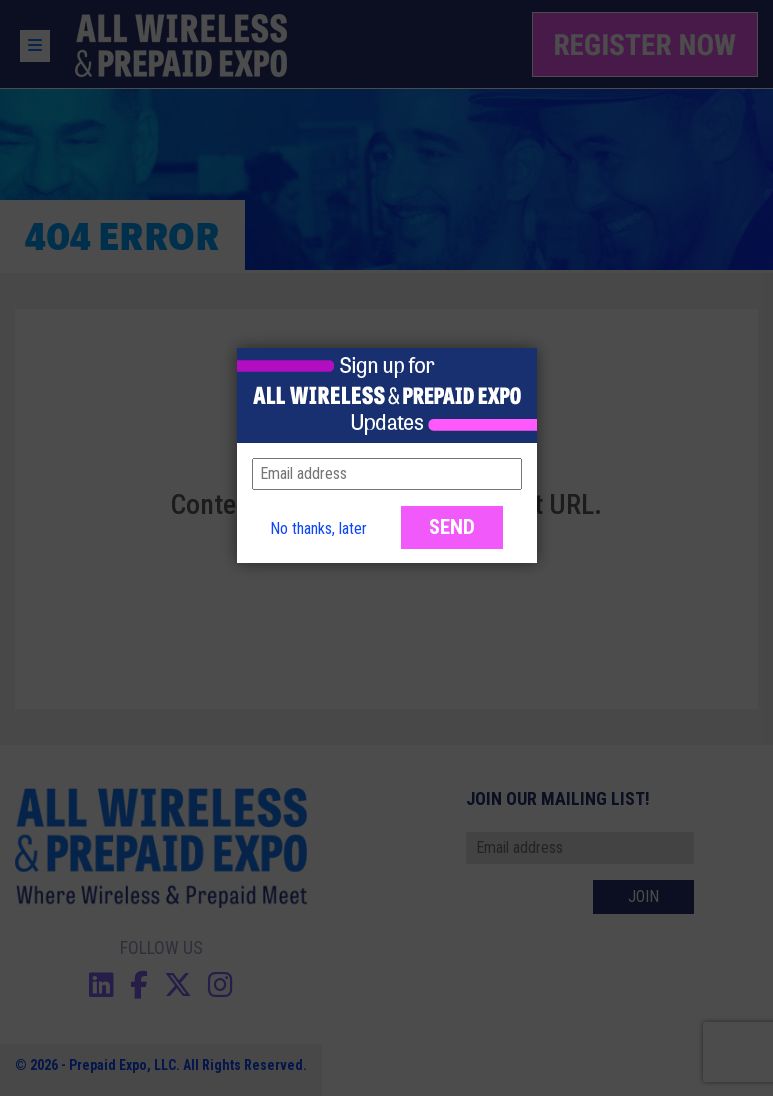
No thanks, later (318, 528)
